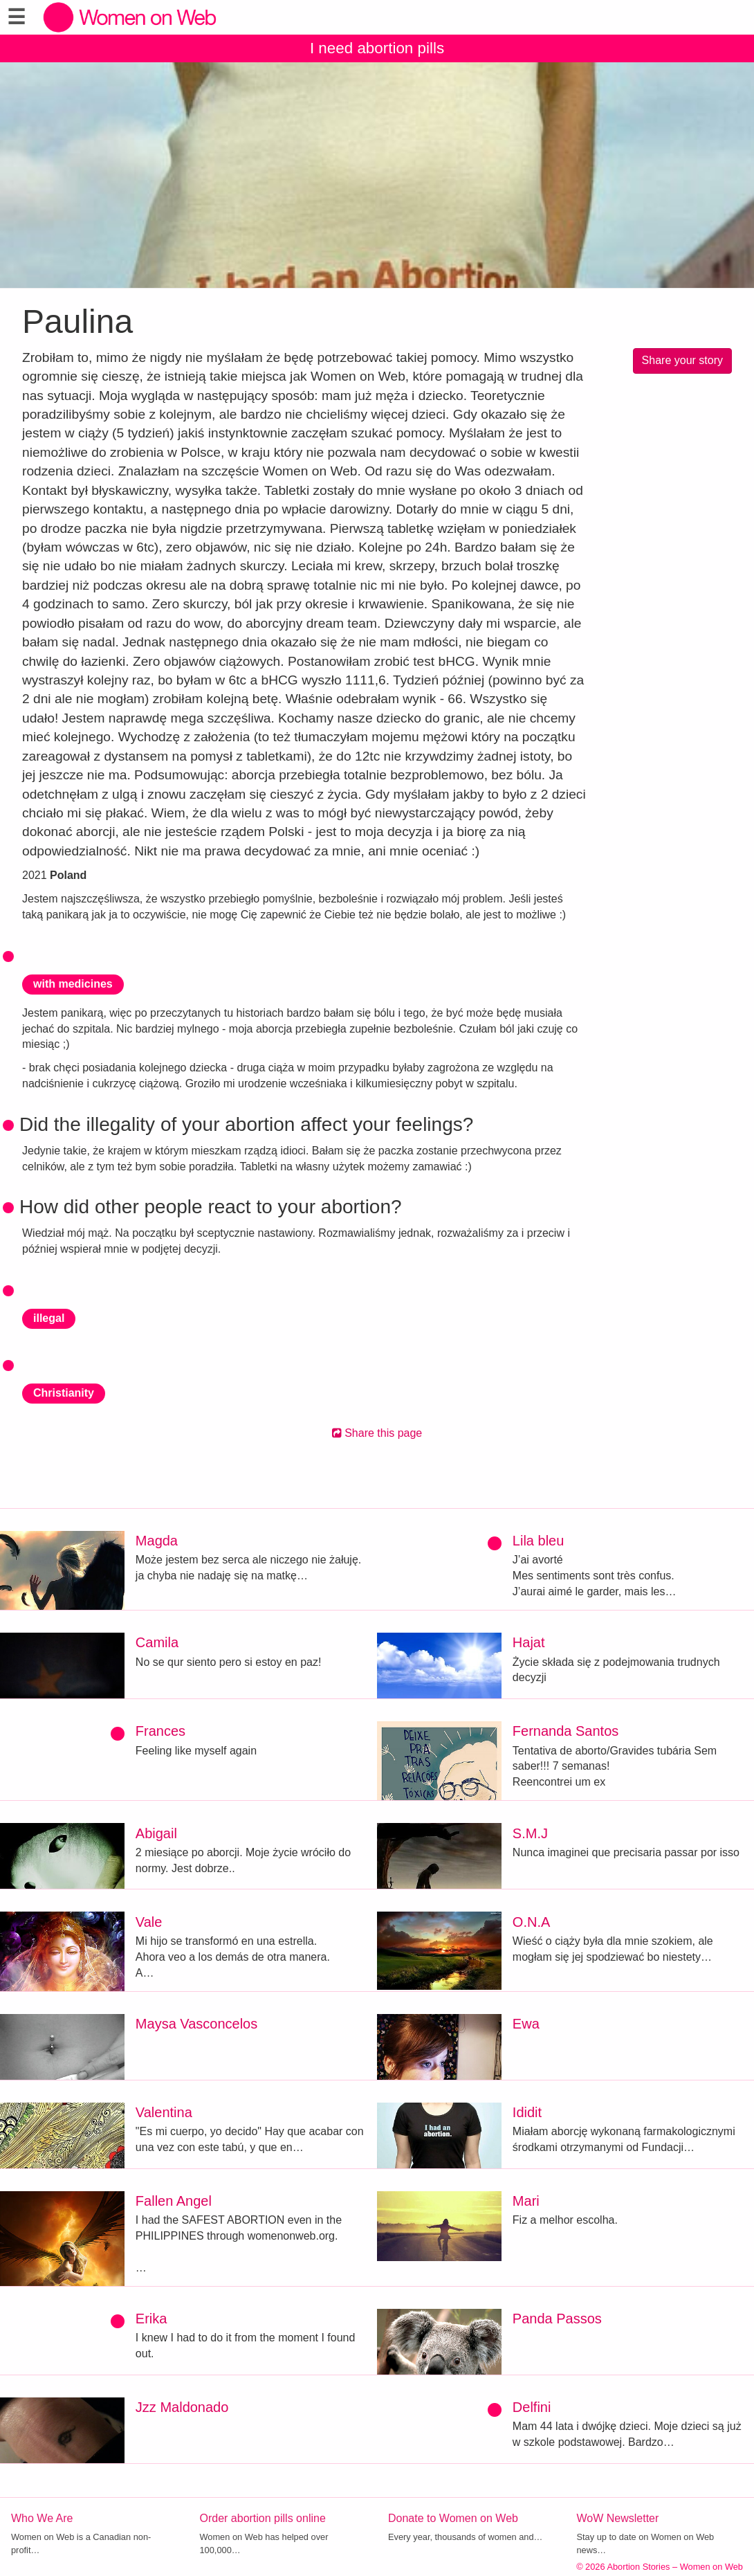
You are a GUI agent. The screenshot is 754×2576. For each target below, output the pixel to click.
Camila (157, 1642)
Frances (160, 1731)
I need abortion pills (377, 48)
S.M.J (530, 1833)
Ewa (526, 2023)
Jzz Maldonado (182, 2407)
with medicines (73, 984)
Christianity (63, 1393)
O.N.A (531, 1922)
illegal (48, 1318)
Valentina (164, 2112)
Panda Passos (557, 2318)
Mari (526, 2200)
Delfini (532, 2407)
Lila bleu (538, 1540)
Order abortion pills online (263, 2518)
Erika (151, 2318)
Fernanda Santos (565, 1731)
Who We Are (42, 2518)
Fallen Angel (174, 2200)
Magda (157, 1540)
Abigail (156, 1833)
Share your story (682, 360)
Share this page (377, 1433)
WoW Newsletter (618, 2518)
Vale (149, 1922)
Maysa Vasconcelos (196, 2023)
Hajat (529, 1642)
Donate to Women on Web (453, 2518)
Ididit (527, 2112)
